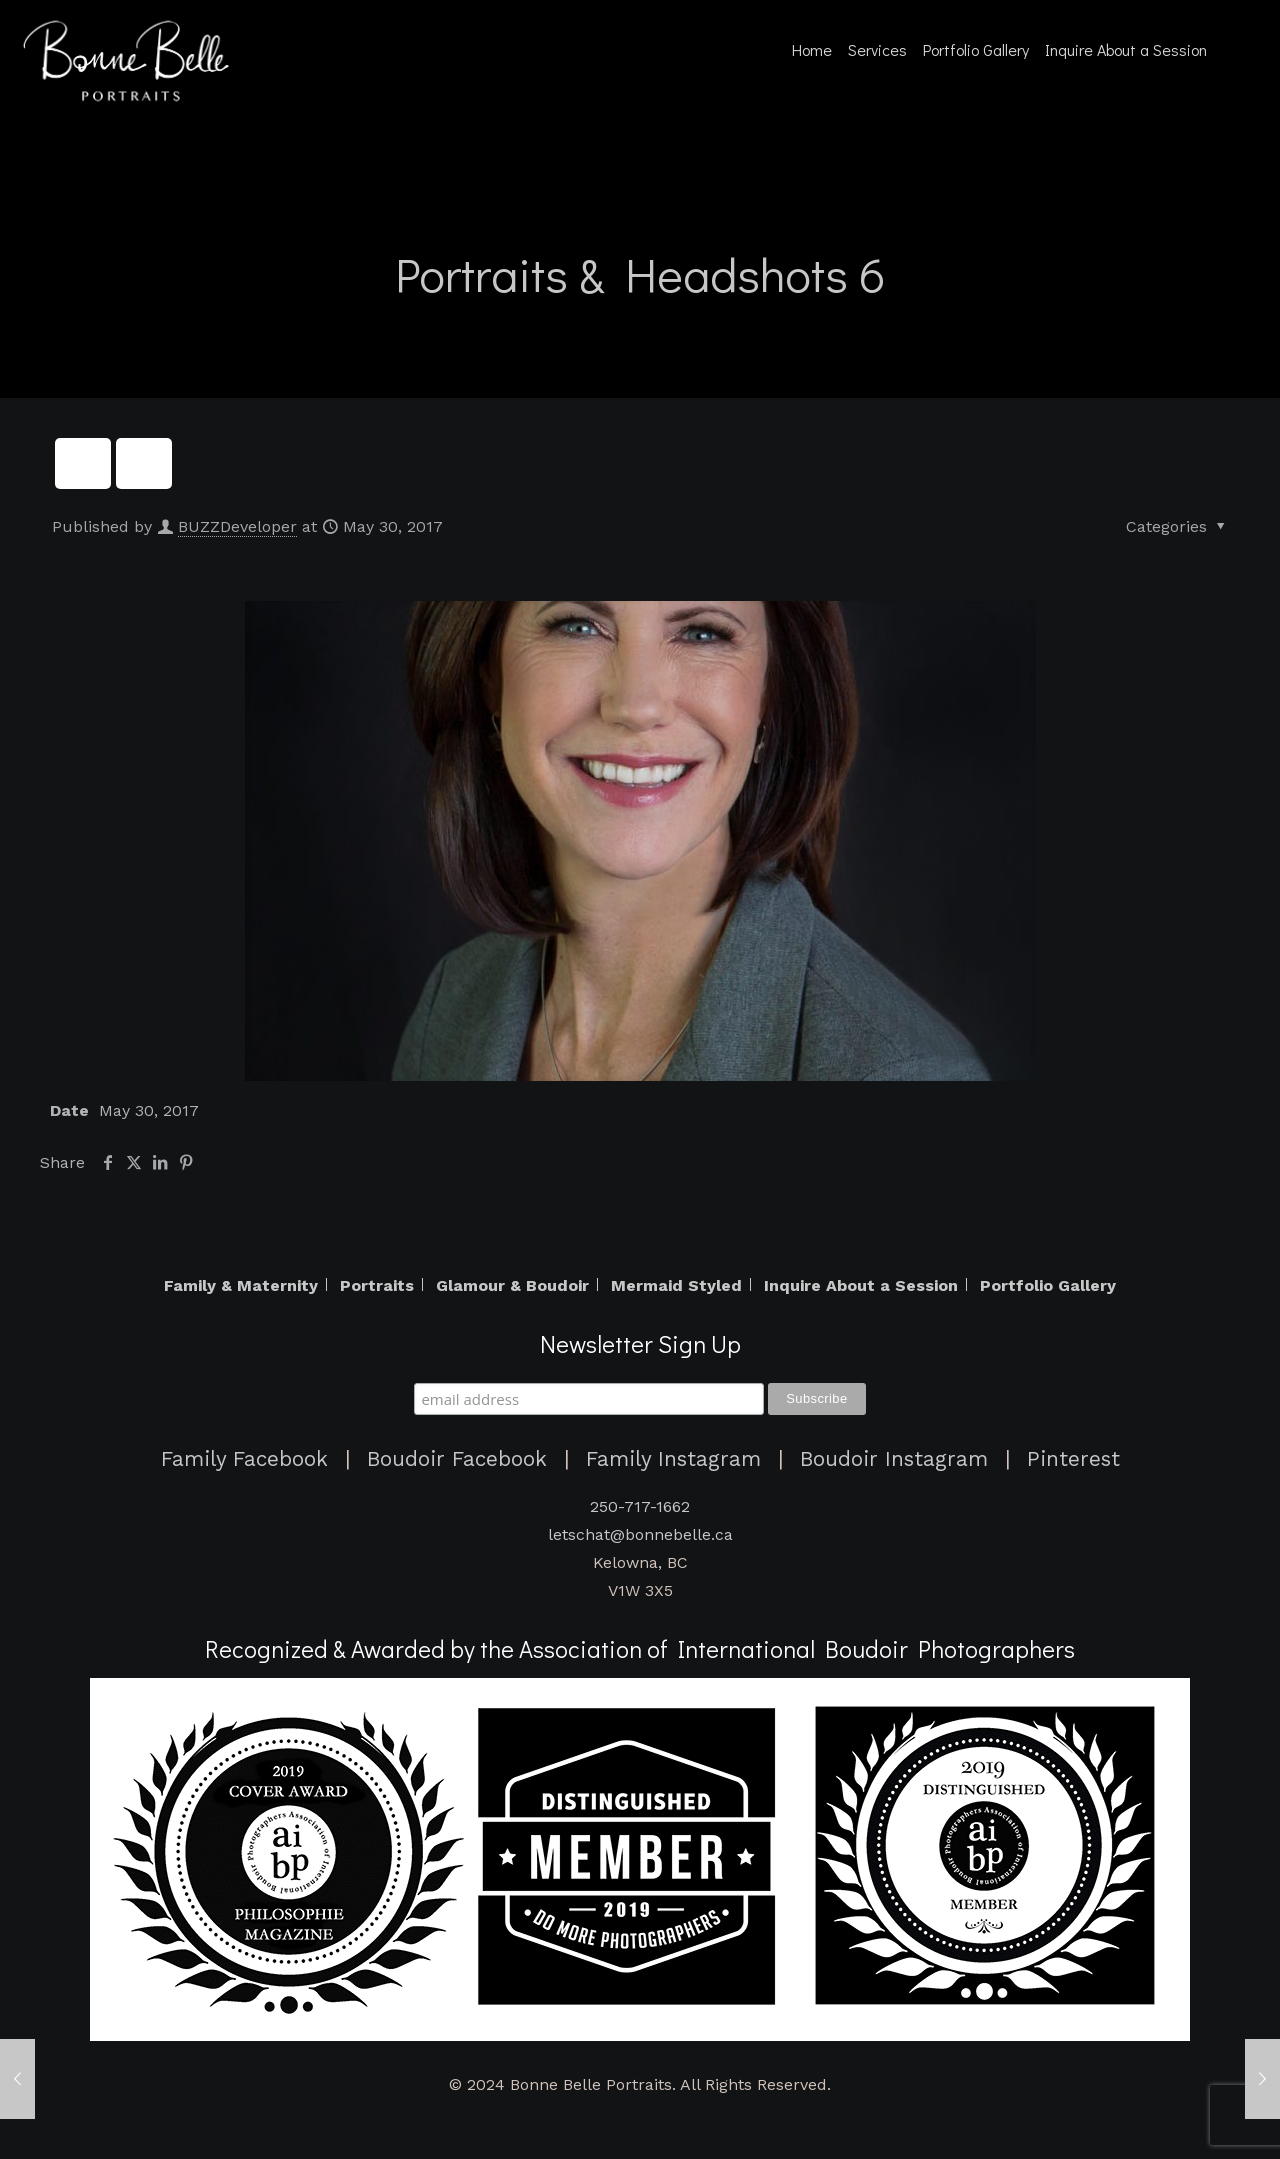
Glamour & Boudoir (512, 1286)
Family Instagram (673, 1459)
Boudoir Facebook (457, 1459)
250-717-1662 (640, 1506)
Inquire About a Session (861, 1286)
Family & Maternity (241, 1286)
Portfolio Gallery (1048, 1286)
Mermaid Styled (676, 1286)
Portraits (377, 1286)
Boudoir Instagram (894, 1459)
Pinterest (1073, 1459)
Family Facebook (244, 1459)
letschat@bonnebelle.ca (640, 1534)
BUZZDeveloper (237, 526)
